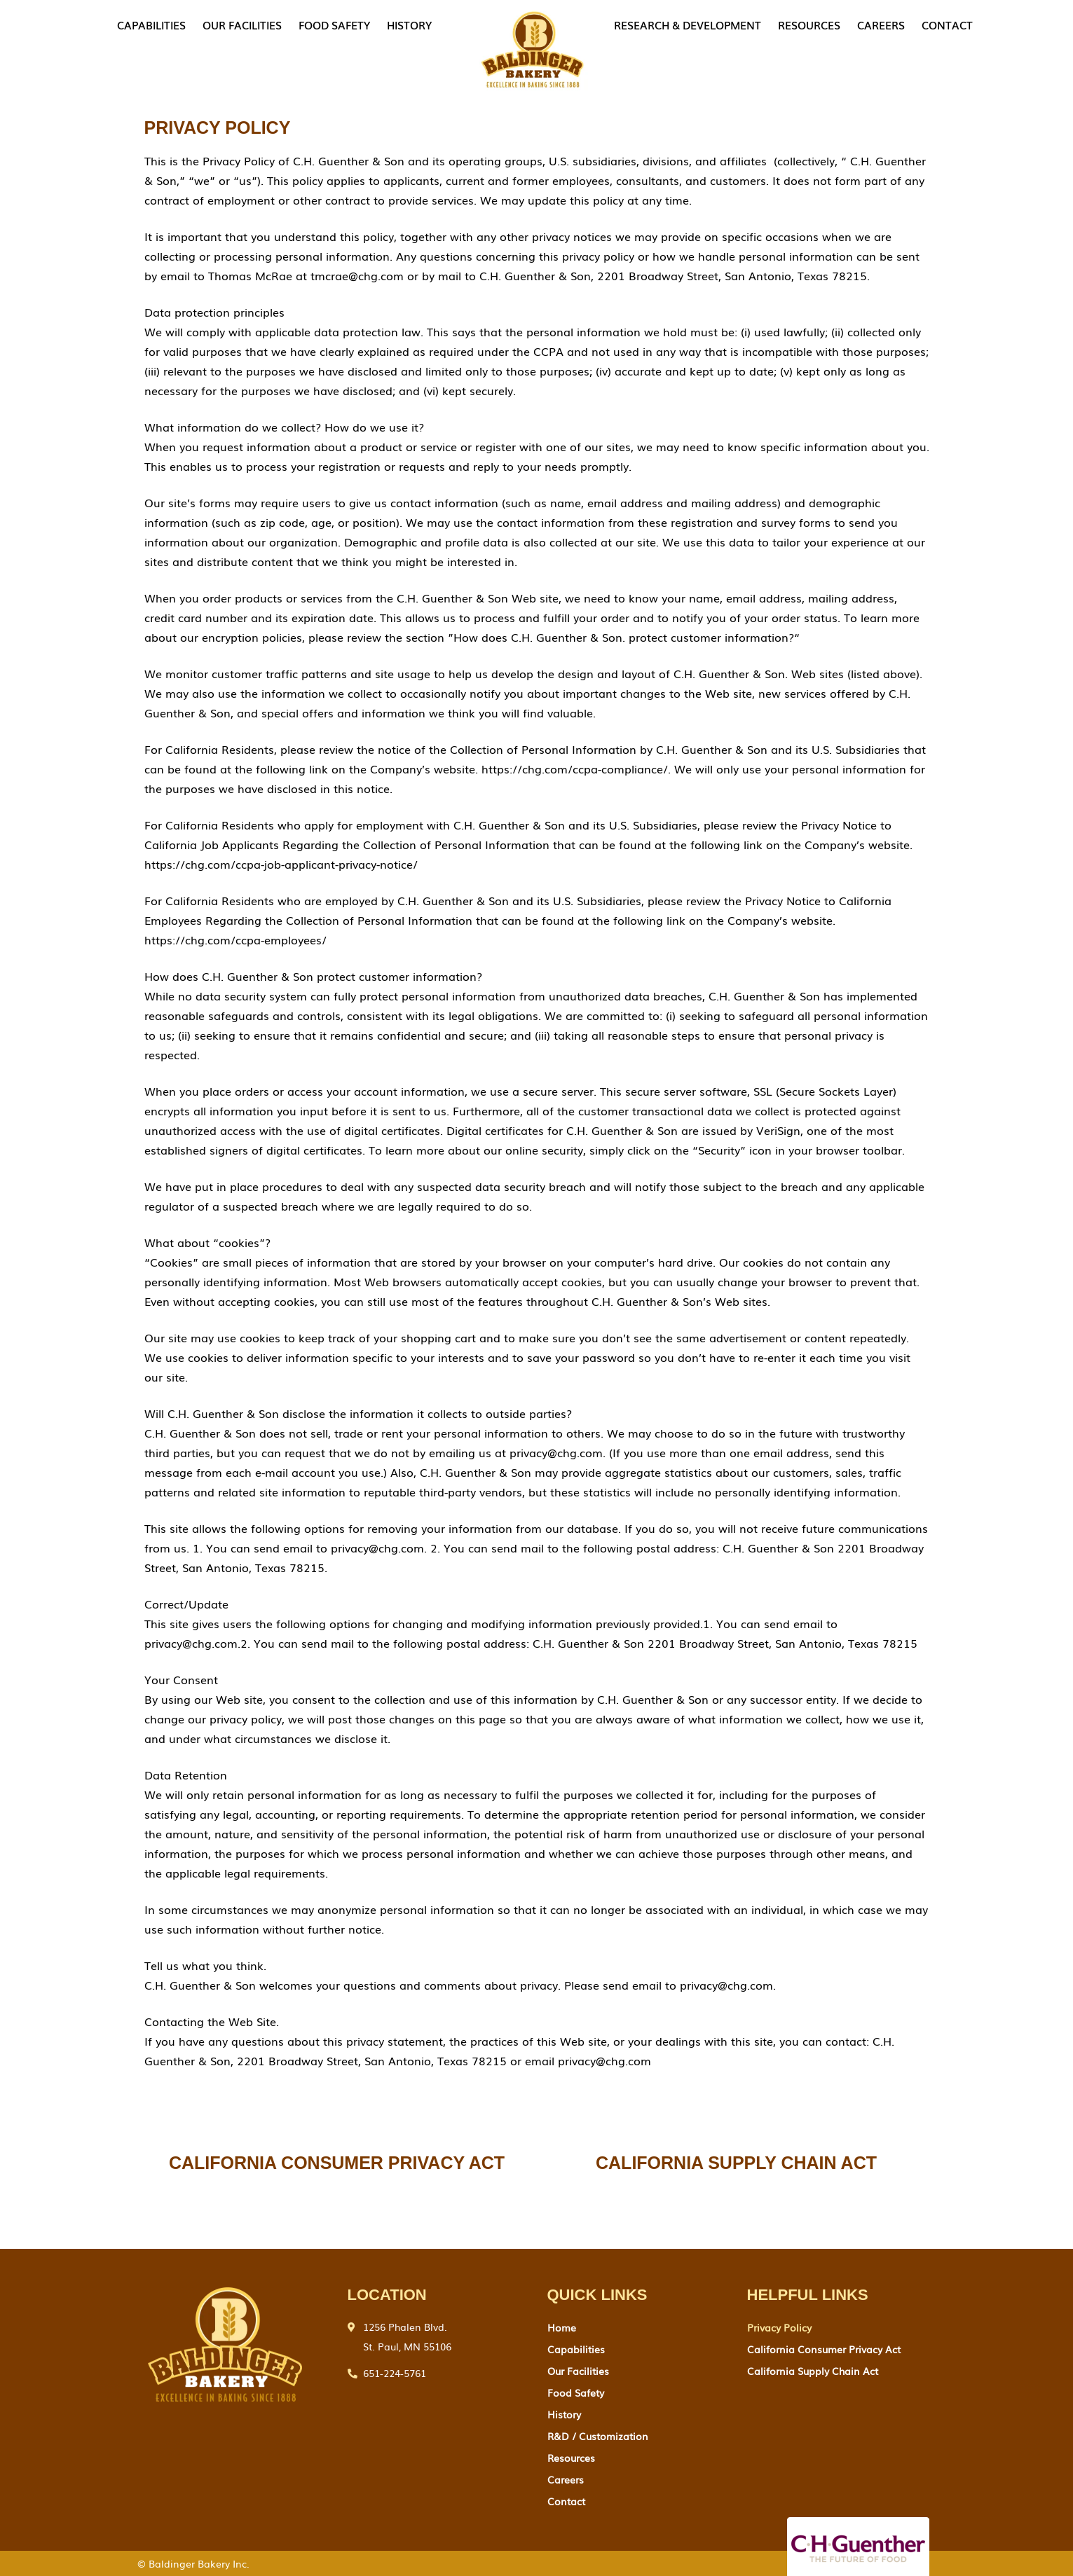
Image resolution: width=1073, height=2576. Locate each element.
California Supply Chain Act (812, 2371)
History (409, 24)
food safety (334, 24)
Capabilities (151, 24)
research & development (687, 24)
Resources (809, 24)
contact (947, 24)
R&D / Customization (597, 2436)
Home (561, 2327)
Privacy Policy (779, 2327)
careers (881, 24)
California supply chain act (736, 2162)
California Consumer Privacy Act (824, 2349)
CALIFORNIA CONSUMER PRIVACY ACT (337, 2162)
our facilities (242, 24)
